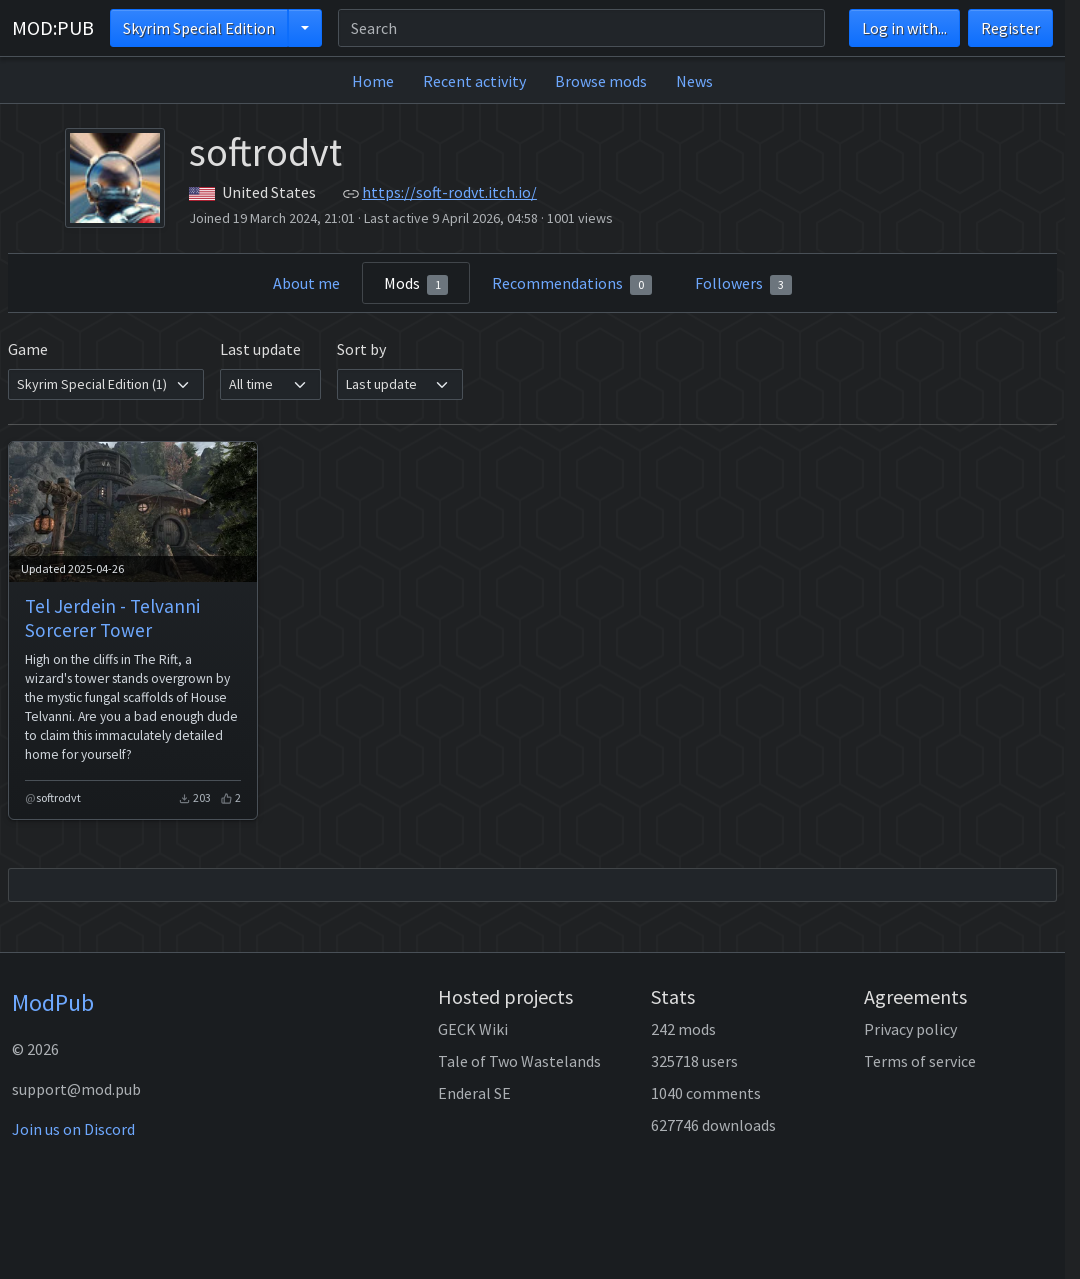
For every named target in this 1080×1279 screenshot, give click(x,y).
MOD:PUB (53, 27)
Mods (416, 284)
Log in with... (904, 28)
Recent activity (474, 81)
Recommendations (572, 284)
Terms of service (920, 1061)
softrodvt (58, 797)
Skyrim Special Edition (199, 28)
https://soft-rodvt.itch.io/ (449, 192)
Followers (743, 284)
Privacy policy (910, 1029)
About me (306, 283)
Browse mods (601, 81)
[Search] (581, 28)
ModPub (53, 1002)
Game (28, 349)
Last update (260, 349)
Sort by (361, 349)
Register (1010, 28)
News (694, 81)
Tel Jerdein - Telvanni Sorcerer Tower (112, 618)
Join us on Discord (73, 1129)
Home (373, 81)
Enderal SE (474, 1093)
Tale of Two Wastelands (519, 1061)
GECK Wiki (473, 1029)
